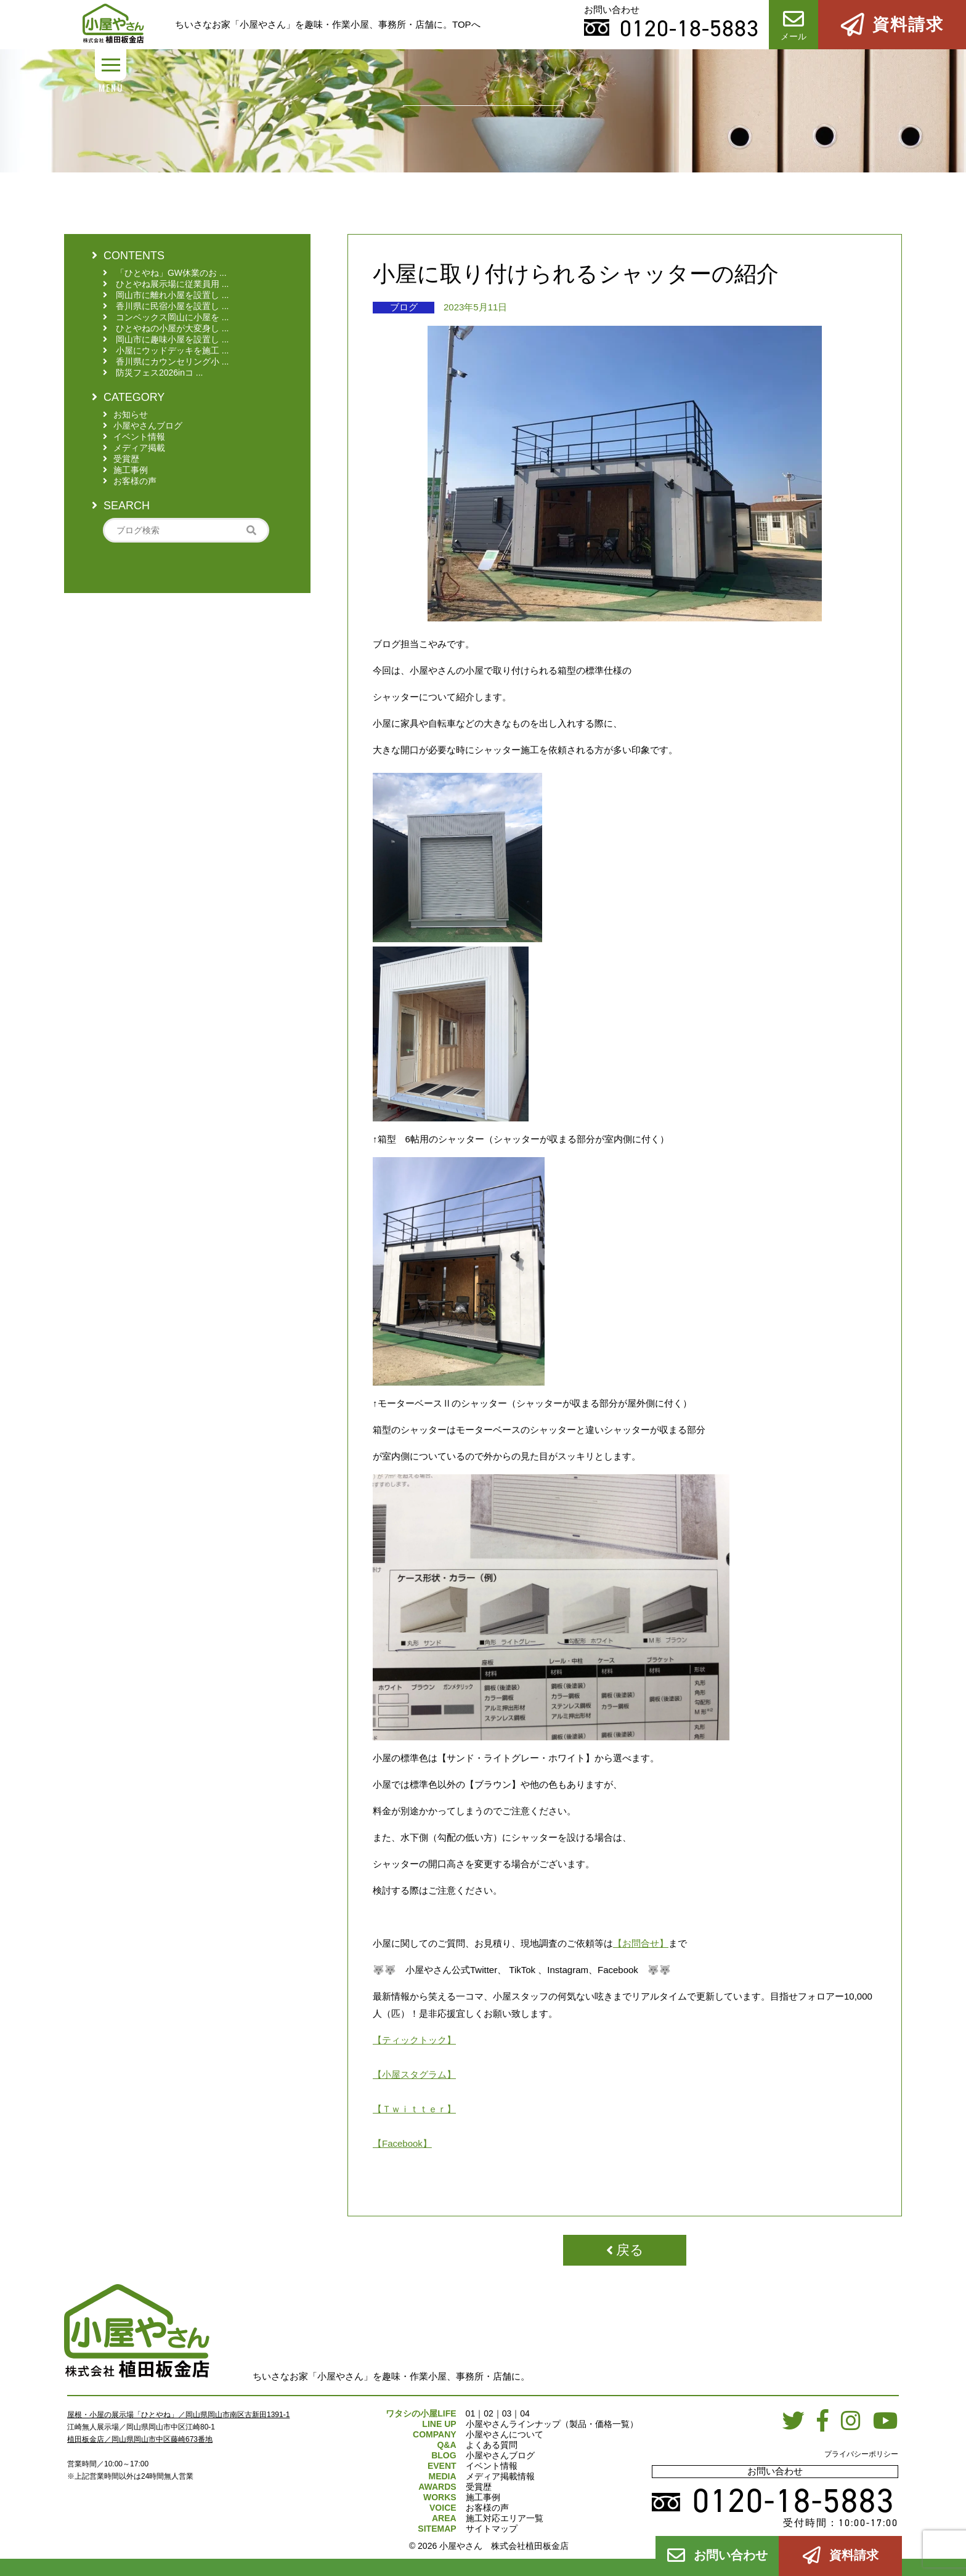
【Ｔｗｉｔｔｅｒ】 (414, 2109)
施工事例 (483, 2497)
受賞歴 (479, 2487)
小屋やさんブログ (500, 2455)
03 (507, 2413)
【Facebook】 (402, 2143)
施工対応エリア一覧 (504, 2518)
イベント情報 (492, 2466)
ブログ (404, 307)
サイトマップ (492, 2529)
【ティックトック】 (414, 2040)
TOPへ (466, 24)
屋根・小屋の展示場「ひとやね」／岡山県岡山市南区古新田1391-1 (178, 2414)
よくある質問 (492, 2445)
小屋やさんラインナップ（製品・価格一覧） (552, 2424)
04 (525, 2413)
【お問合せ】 (640, 1943)
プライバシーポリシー (861, 2454)
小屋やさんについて (504, 2434)
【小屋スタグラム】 (414, 2074)
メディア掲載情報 (500, 2476)
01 (471, 2413)
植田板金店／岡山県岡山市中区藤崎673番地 (140, 2439)
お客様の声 (487, 2508)
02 (488, 2413)
